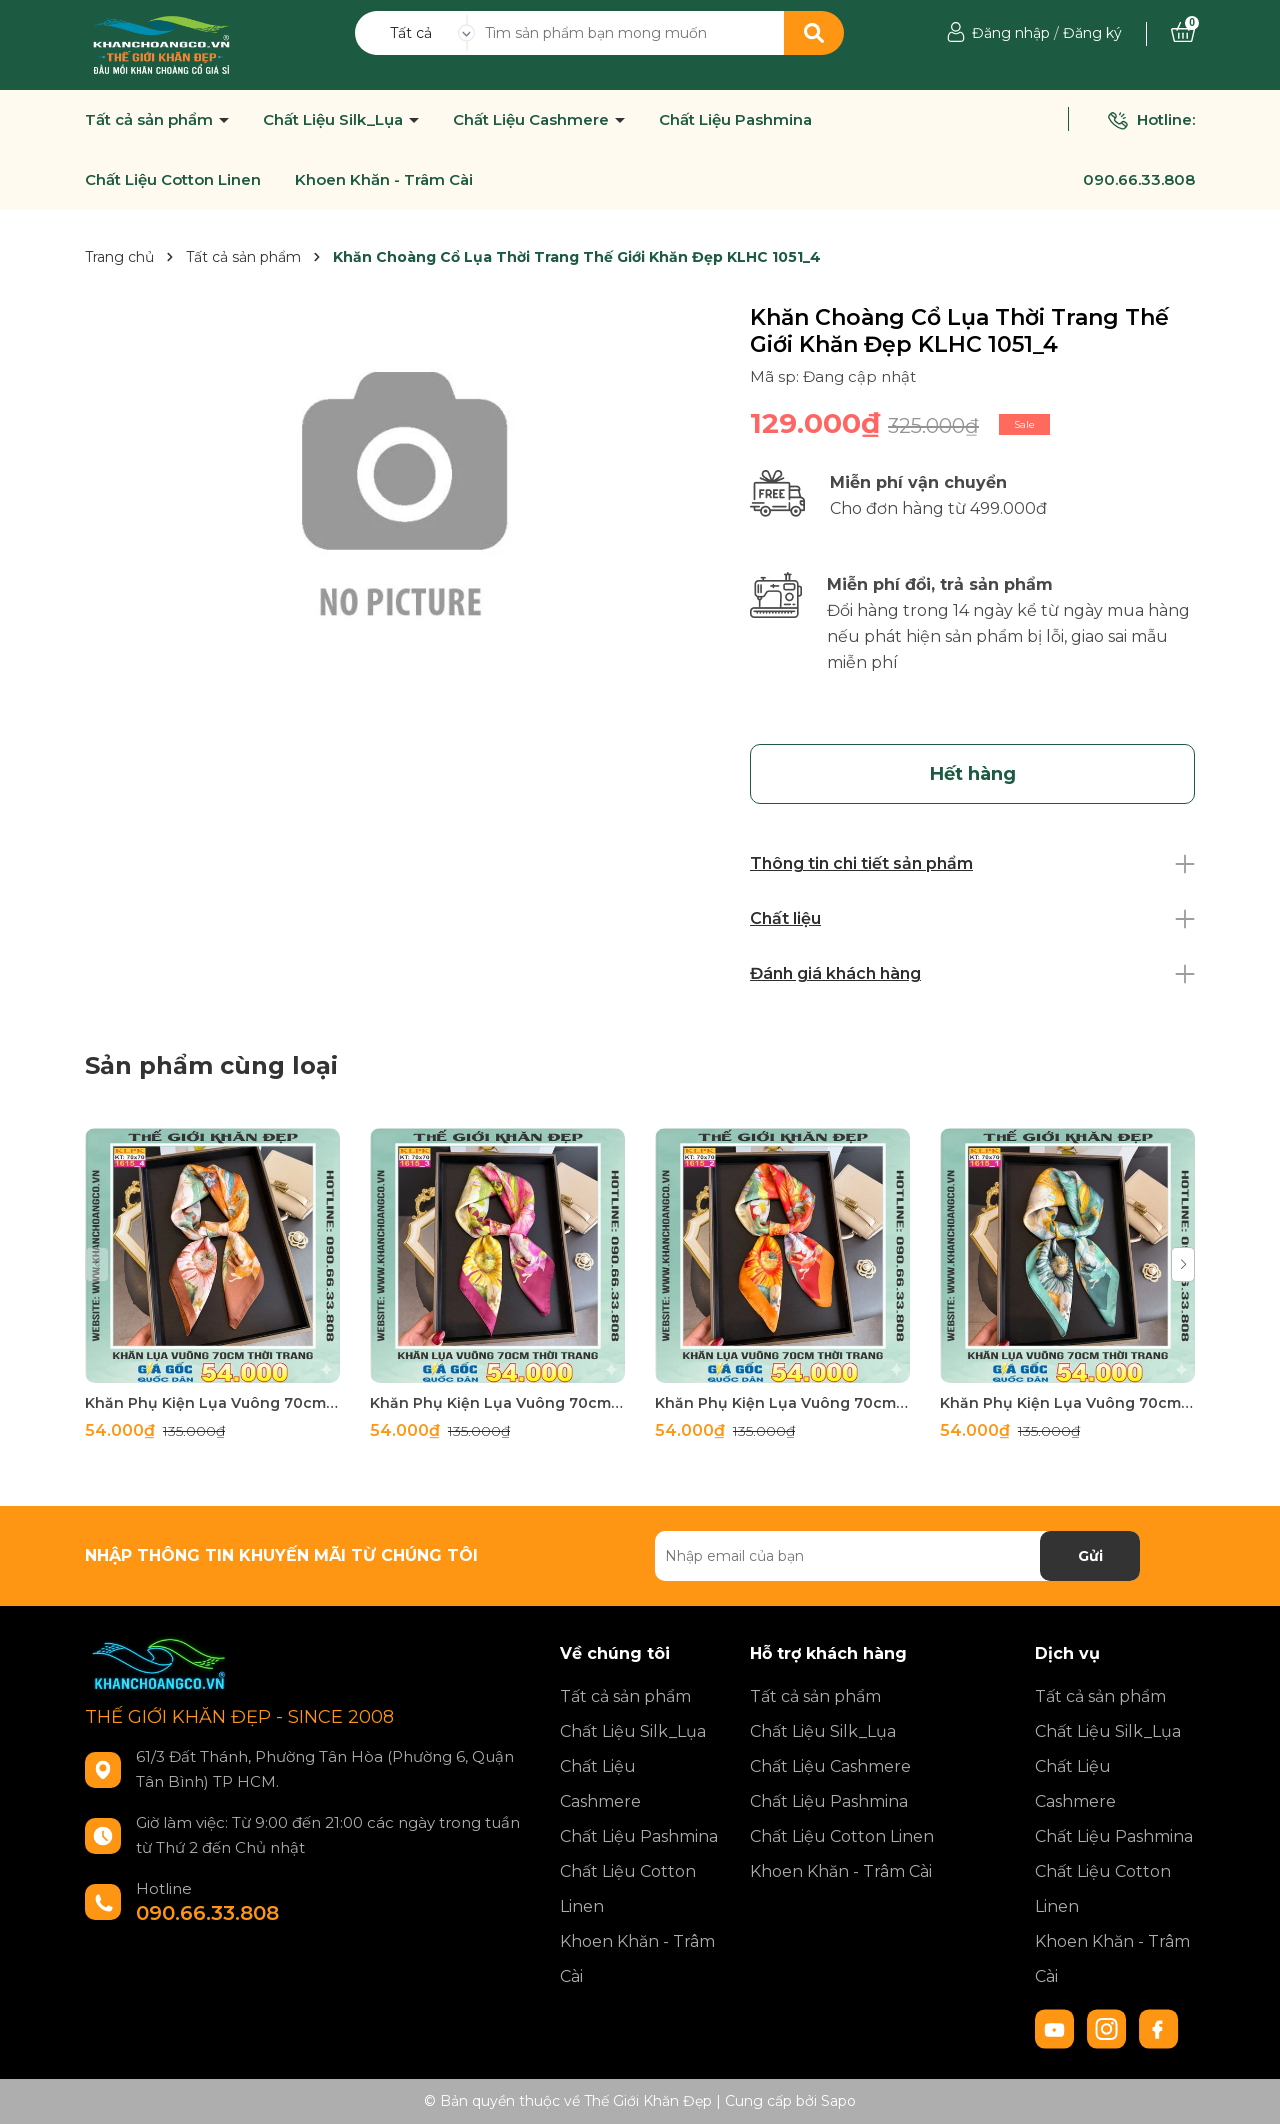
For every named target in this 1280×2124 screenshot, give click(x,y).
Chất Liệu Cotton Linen (173, 180)
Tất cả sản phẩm (151, 120)
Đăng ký (1092, 33)
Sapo (838, 2101)
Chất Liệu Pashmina (735, 120)
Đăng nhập (1011, 33)
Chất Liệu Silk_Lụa (335, 120)
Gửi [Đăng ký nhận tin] (1090, 1556)
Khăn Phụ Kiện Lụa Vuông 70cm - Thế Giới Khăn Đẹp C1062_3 (497, 1403)
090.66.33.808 (1139, 179)
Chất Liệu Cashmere (533, 120)
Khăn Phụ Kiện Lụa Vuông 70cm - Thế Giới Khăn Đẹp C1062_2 (782, 1403)
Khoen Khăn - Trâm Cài (384, 180)
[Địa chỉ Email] (897, 1556)
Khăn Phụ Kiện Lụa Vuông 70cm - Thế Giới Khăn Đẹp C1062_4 (212, 1403)
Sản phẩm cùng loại (211, 1065)
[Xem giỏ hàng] (1183, 33)
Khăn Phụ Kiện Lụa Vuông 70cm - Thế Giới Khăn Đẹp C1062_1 (1067, 1403)
